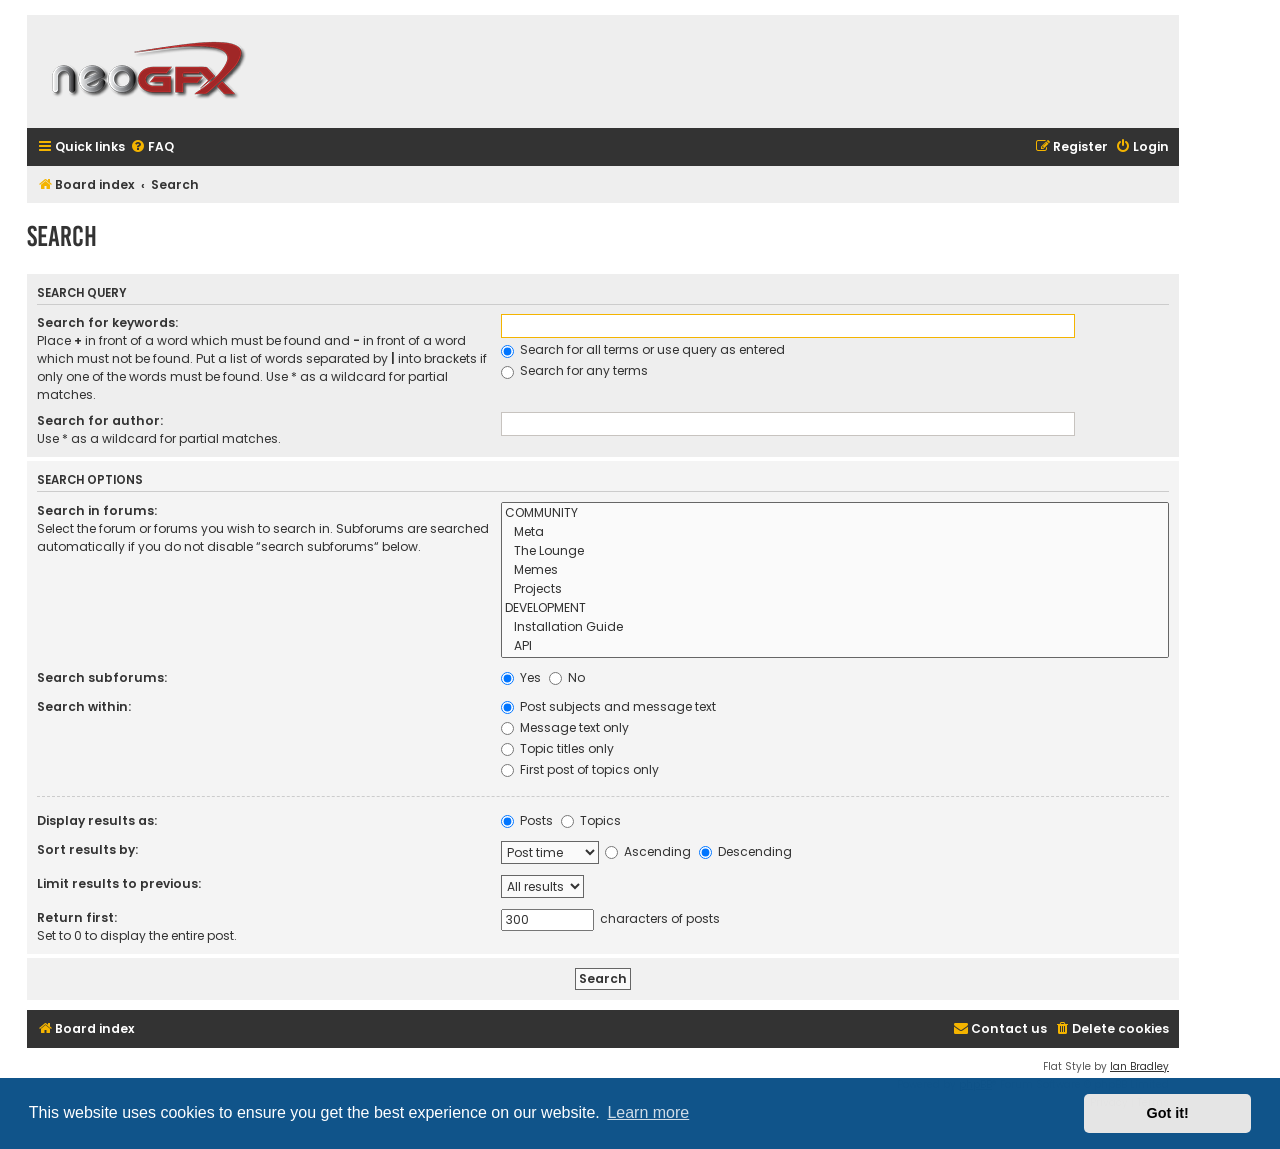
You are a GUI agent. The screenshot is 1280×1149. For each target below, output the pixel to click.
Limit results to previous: (119, 883)
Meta (835, 532)
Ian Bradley (1139, 1066)
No (567, 677)
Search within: (84, 706)
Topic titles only (557, 748)
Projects (835, 589)
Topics (591, 820)
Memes (835, 570)
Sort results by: (87, 849)
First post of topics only (580, 769)
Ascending (648, 851)
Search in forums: (97, 510)
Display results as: (97, 820)
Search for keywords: (107, 322)
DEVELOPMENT (835, 608)
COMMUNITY (835, 513)
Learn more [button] (648, 1112)
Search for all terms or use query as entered (643, 349)
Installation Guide (835, 627)
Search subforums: (102, 677)
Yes (521, 677)
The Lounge (835, 551)
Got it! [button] (1168, 1113)
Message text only (565, 727)
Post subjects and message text (608, 706)
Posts (527, 820)
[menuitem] (152, 147)
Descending (745, 851)
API (835, 646)
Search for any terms (574, 370)
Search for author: (100, 420)
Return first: (77, 917)
